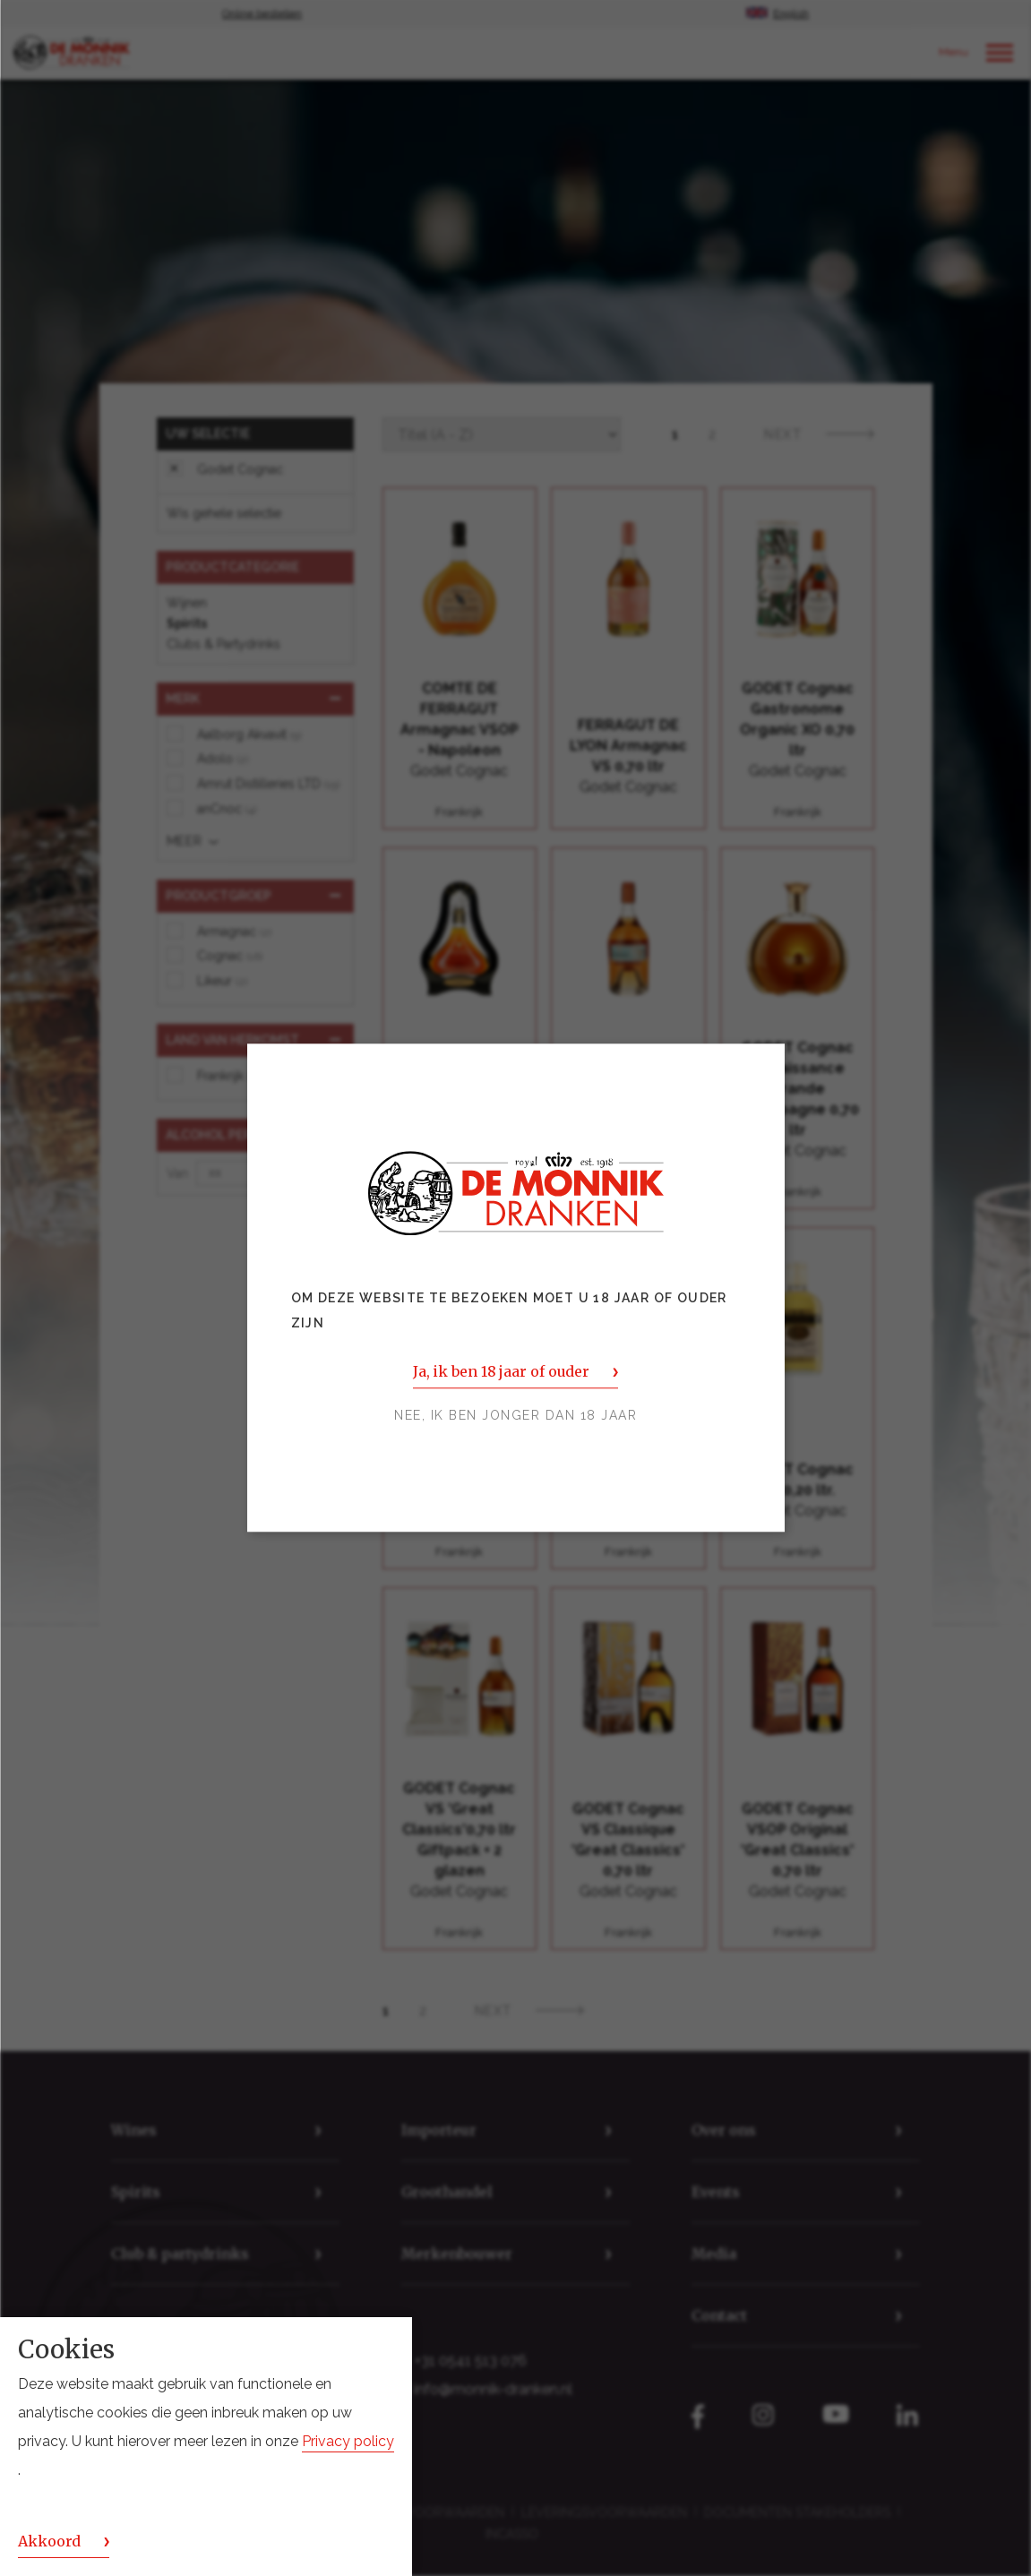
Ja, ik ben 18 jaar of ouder (501, 1372)
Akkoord (49, 2541)
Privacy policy (348, 2441)
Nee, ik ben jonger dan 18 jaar (515, 1416)
